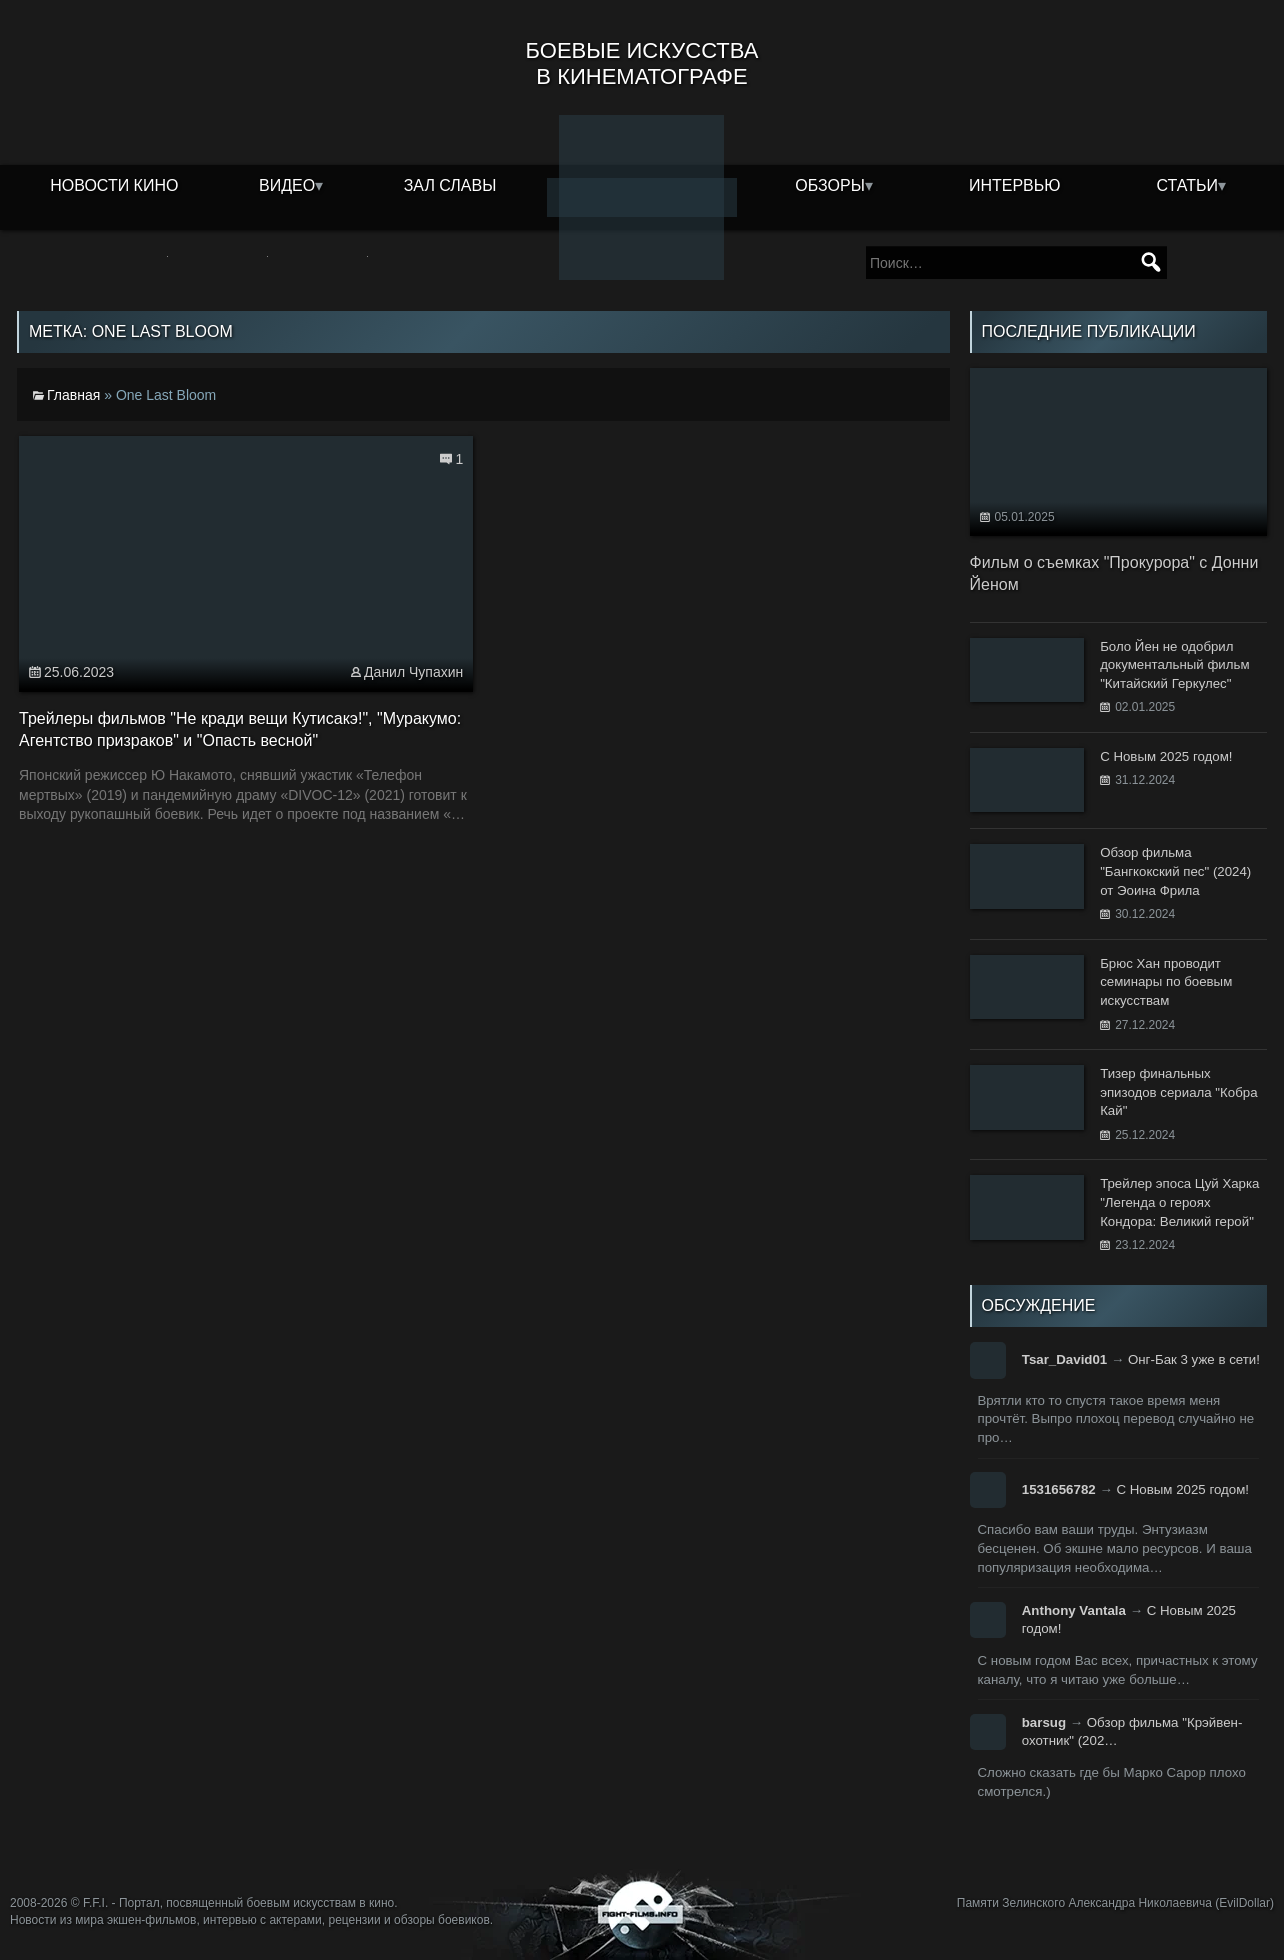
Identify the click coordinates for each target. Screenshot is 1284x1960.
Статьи (1186, 185)
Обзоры (830, 185)
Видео (287, 185)
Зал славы (450, 185)
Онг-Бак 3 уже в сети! (1194, 1359)
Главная (73, 395)
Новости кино (114, 185)
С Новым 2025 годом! (1182, 1489)
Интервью (1015, 185)
